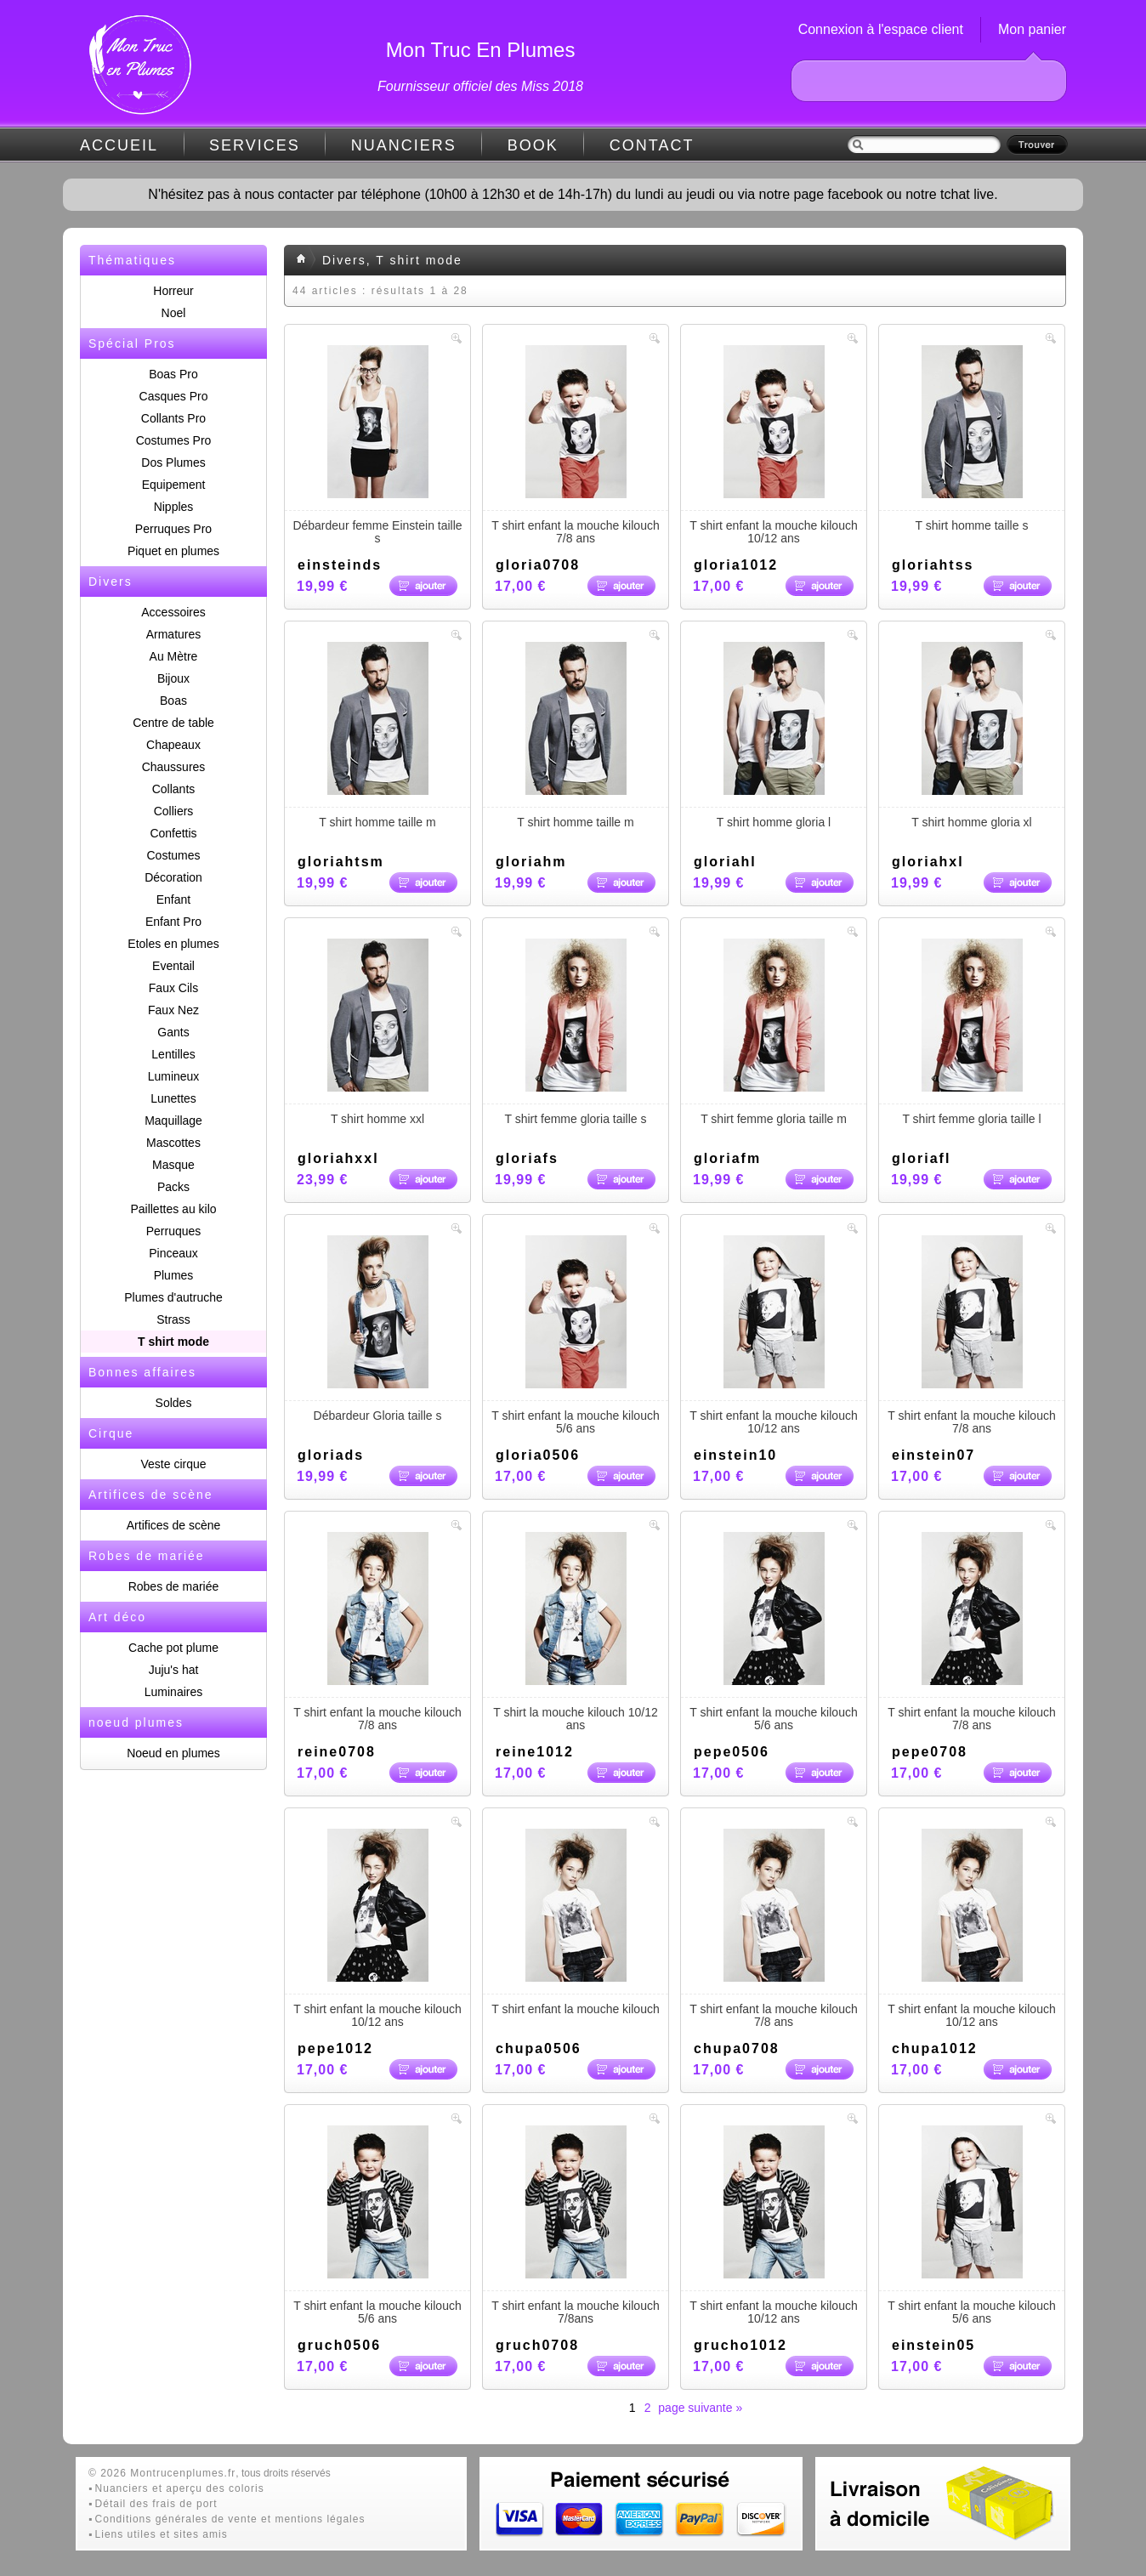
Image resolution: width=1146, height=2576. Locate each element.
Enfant (173, 899)
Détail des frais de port (156, 2504)
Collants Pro (173, 418)
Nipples (174, 506)
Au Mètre (174, 656)
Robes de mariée (173, 1586)
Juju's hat (174, 1670)
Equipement (174, 484)
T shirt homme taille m (377, 735)
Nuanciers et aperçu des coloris (179, 2488)
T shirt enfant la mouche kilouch (576, 1922)
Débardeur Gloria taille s (377, 1328)
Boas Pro (173, 374)
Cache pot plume (173, 1647)
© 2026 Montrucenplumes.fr (161, 2473)
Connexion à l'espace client (880, 29)
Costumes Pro (174, 440)
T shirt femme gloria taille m (774, 1032)
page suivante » (700, 2407)
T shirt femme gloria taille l (972, 1032)
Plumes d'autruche (173, 1297)
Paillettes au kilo (173, 1209)
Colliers (174, 811)
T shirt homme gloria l (774, 735)
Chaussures (174, 767)
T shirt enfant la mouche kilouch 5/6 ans (576, 1335)
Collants (174, 789)
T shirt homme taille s (972, 438)
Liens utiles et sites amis (161, 2534)
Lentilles (173, 1054)
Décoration (173, 877)
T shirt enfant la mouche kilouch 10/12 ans (774, 445)
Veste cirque (173, 1464)
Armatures (173, 634)
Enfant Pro (173, 921)
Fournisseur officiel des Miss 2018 (480, 86)
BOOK (533, 145)
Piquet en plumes (173, 551)
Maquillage (173, 1120)
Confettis (173, 833)
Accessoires (173, 612)
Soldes (174, 1403)
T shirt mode (173, 1341)
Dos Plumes (173, 462)
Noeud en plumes (173, 1753)
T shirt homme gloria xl (972, 735)
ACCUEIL (119, 145)
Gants (173, 1032)
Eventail (173, 966)
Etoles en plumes (173, 943)
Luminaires (173, 1692)
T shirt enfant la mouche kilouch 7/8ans (576, 2225)
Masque (173, 1165)
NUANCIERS (404, 145)
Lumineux (174, 1076)
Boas (173, 700)
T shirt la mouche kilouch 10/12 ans (576, 1632)
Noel (174, 313)
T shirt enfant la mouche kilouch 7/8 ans (576, 445)
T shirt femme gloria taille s (576, 1032)
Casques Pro (173, 396)
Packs (173, 1187)
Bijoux (173, 678)
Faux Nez (173, 1010)
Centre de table (173, 722)
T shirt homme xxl (377, 1032)
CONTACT (652, 145)
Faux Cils (173, 988)
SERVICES (254, 145)
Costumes (173, 855)
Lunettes (173, 1098)
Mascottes (173, 1142)
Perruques (173, 1231)
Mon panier (1032, 29)
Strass (173, 1319)
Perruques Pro (173, 529)
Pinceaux (173, 1253)
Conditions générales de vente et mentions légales (230, 2519)
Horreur (173, 291)
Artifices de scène (174, 1525)
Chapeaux (173, 745)
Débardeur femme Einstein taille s (377, 445)
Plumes (174, 1275)
